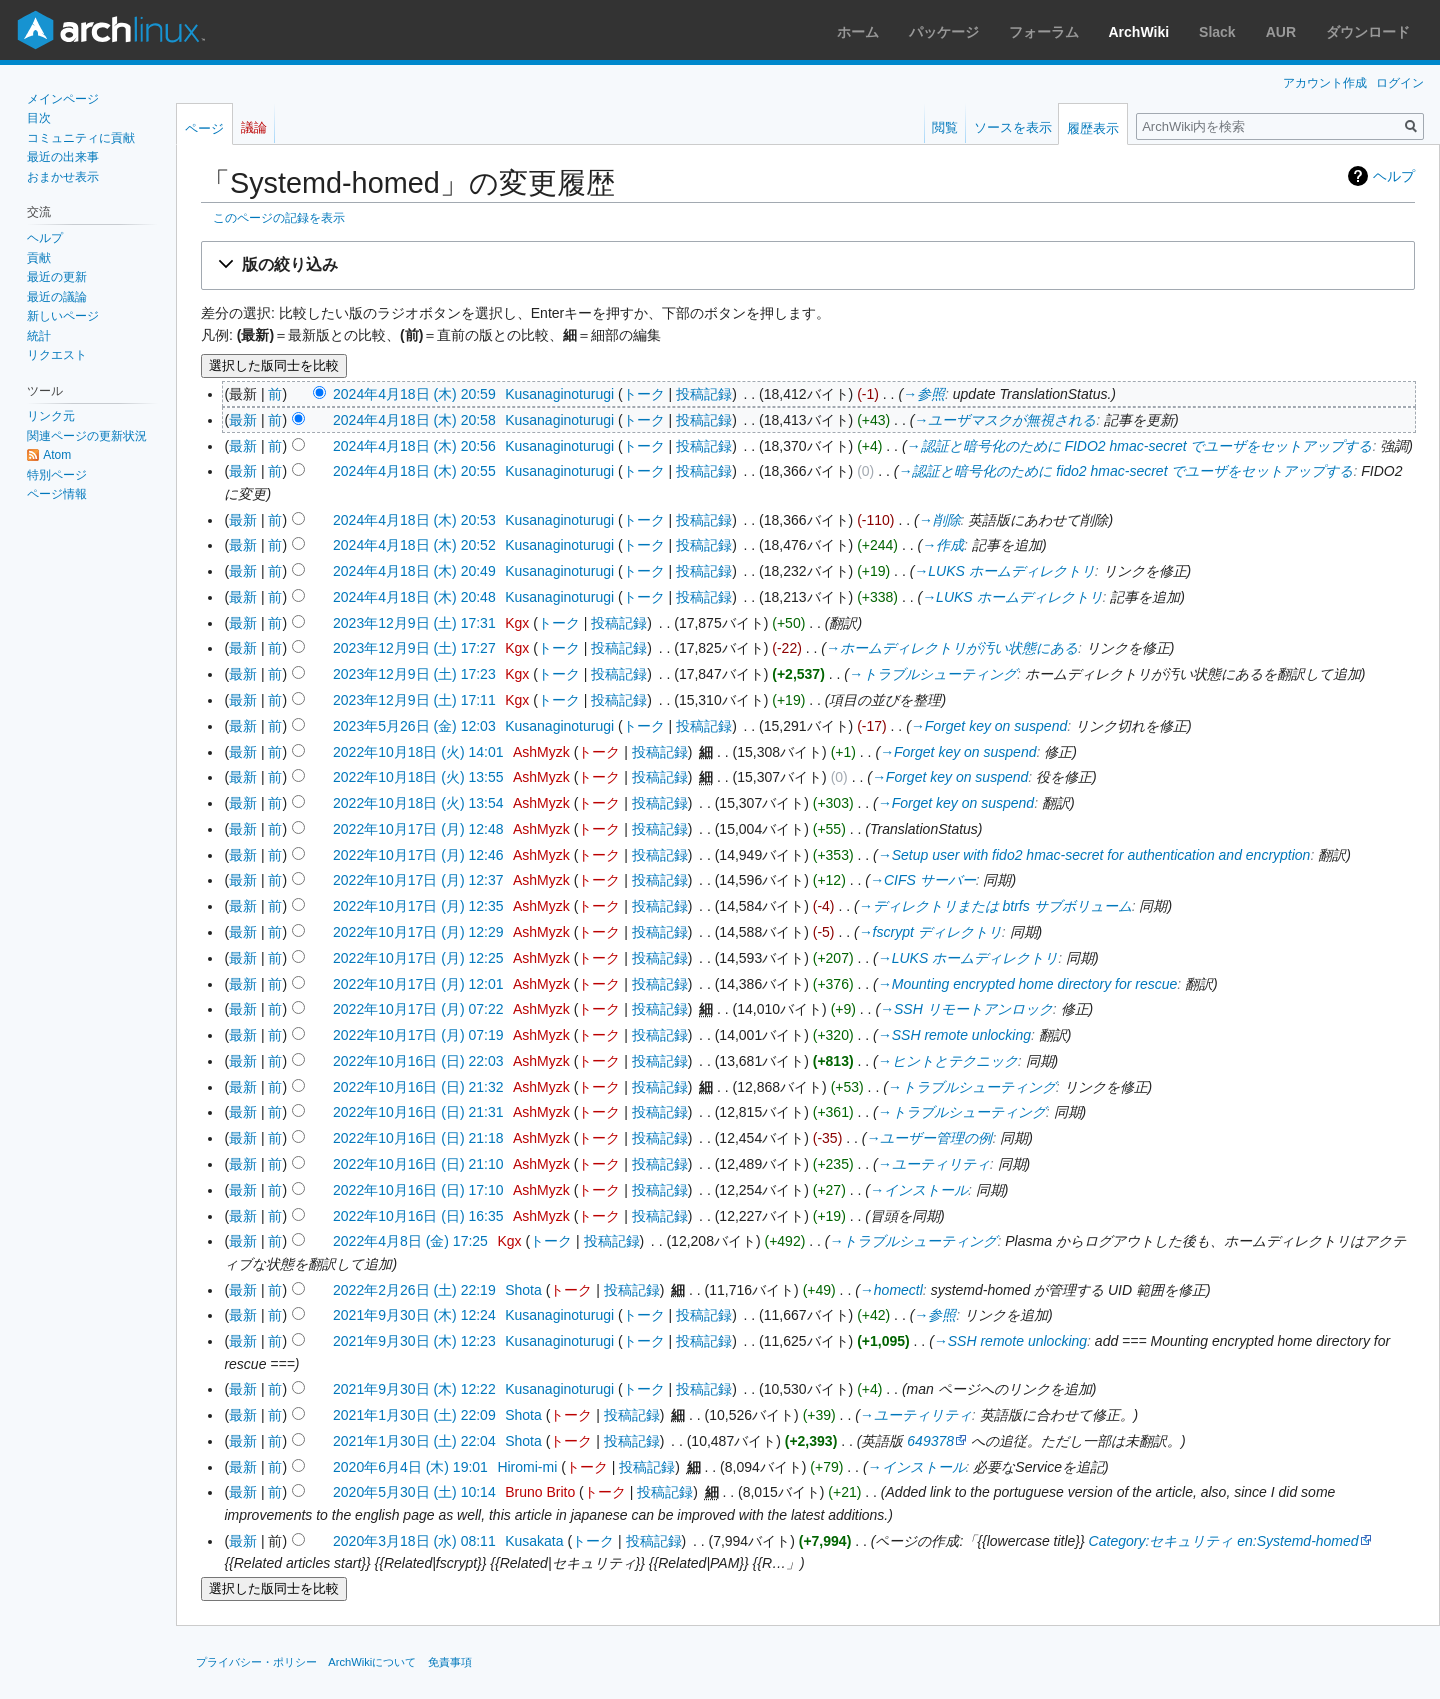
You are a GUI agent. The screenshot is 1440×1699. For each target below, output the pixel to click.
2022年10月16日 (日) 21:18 (418, 1138)
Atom (57, 455)
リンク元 (51, 416)
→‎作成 (943, 545)
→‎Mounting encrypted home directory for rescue (1028, 984)
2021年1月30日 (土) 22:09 (414, 1415)
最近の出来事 (63, 157)
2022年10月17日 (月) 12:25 (418, 958)
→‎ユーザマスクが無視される (1005, 420)
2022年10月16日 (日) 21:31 (418, 1112)
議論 (254, 127)
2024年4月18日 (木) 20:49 (414, 571)
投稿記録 (704, 394)
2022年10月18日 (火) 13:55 (418, 777)
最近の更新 (57, 277)
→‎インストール (919, 1190)
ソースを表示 (1013, 127)
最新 (243, 420)
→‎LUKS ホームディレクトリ (1004, 571)
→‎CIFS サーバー (923, 880)
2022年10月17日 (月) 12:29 (418, 932)
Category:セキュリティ (1161, 1541)
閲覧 (945, 127)
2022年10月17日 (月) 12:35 (418, 906)
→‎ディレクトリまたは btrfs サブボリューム (995, 906)
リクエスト (57, 355)
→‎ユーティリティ (934, 1164)
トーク (644, 394)
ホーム (858, 32)
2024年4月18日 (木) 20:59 (414, 394)
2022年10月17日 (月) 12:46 (418, 855)
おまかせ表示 (63, 177)
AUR (1281, 32)
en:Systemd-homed (1297, 1541)
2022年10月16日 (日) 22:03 (418, 1061)
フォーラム (1044, 32)
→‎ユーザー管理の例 (929, 1138)
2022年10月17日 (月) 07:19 (418, 1035)
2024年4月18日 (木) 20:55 (414, 471)
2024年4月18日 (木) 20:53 (414, 520)
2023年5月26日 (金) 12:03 (414, 726)
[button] (808, 265)
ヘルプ (1394, 176)
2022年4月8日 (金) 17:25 (410, 1241)
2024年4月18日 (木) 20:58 (414, 420)
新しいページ (63, 316)
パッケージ (944, 32)
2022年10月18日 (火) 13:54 (418, 803)
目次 (39, 118)
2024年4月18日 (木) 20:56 (414, 446)
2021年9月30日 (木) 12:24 (414, 1315)
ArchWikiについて (372, 1662)
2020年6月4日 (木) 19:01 (410, 1467)
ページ (204, 128)
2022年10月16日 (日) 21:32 (418, 1087)
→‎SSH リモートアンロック (966, 1009)
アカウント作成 (1325, 83)
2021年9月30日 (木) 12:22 (414, 1389)
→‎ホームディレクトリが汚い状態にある (952, 648)
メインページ (63, 99)
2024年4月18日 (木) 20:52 (414, 545)
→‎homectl (891, 1290)
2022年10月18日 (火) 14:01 (418, 752)
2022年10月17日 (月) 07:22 (418, 1009)
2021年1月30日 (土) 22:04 (414, 1441)
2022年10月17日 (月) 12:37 (418, 880)
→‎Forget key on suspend (989, 726)
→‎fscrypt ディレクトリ (930, 932)
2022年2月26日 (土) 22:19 (414, 1290)
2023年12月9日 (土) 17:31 (414, 623)
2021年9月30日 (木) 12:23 (414, 1341)
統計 (39, 336)
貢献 (39, 258)
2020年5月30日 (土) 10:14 (414, 1492)
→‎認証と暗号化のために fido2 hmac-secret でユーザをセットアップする (1125, 471)
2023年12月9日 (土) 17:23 (414, 674)
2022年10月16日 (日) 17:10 (418, 1190)
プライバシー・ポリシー (256, 1662)
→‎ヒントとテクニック (948, 1061)
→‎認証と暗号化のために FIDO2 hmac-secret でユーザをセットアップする (1140, 446)
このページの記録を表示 (279, 217)
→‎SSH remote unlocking (954, 1035)
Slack (1217, 32)
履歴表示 (1093, 128)
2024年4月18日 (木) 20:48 (414, 597)
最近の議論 (57, 297)
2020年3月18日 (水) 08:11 (414, 1541)
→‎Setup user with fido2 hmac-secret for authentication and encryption (1094, 855)
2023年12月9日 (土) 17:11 (414, 700)
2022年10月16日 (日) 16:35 (418, 1216)
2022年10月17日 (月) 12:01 (418, 984)
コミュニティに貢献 (81, 138)
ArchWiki (1139, 32)
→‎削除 (940, 520)
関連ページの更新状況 (87, 436)
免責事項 (450, 1662)
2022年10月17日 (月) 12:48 (418, 829)
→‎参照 (924, 394)
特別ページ (57, 475)
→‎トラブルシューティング (933, 674)
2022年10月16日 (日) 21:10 (418, 1164)
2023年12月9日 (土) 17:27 (414, 648)
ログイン (1400, 83)
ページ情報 (57, 494)
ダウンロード (1368, 32)
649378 (930, 1441)
